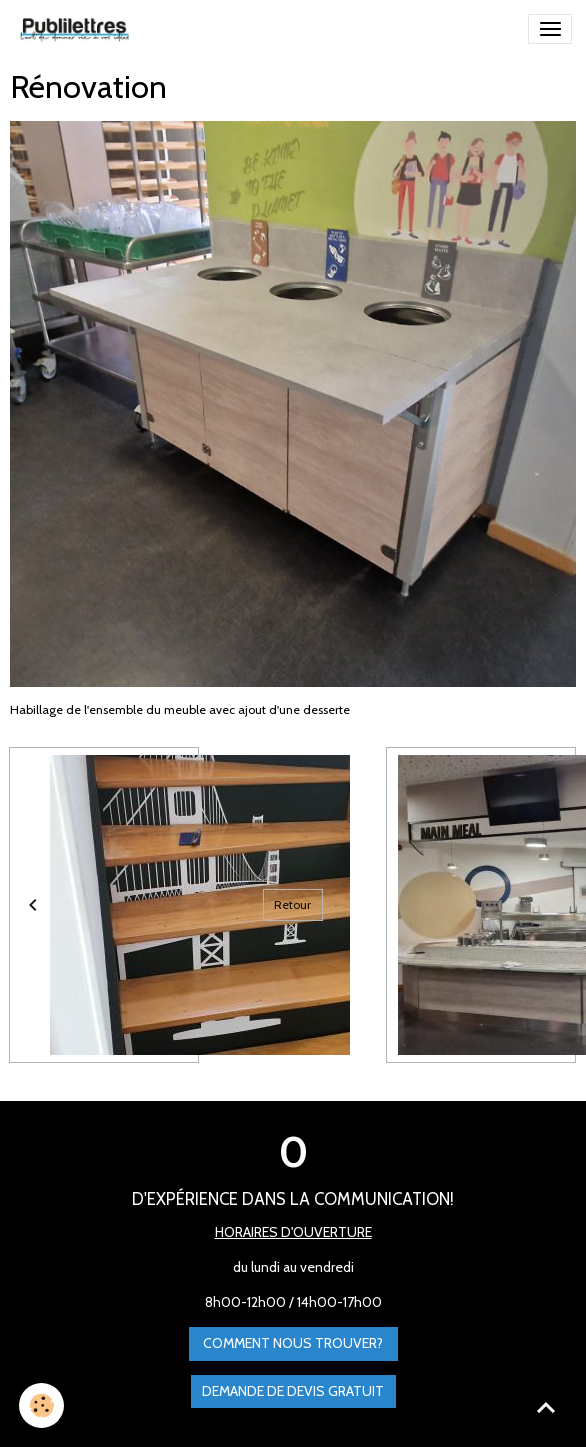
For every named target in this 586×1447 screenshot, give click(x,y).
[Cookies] (42, 1405)
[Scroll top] (546, 1407)
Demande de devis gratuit (293, 1391)
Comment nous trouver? (293, 1343)
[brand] (78, 29)
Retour (292, 904)
